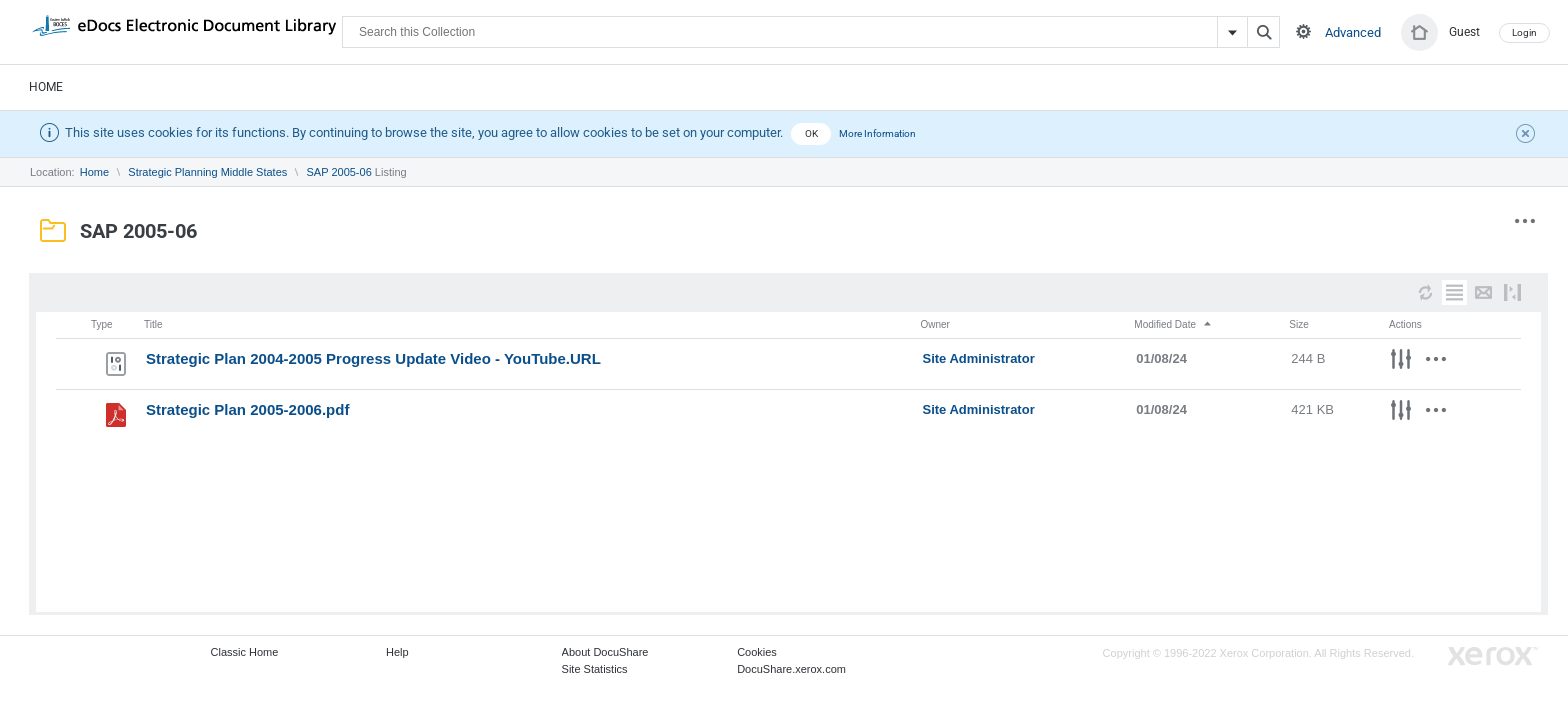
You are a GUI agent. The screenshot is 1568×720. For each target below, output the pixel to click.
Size (1298, 324)
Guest (1464, 32)
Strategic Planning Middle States (207, 172)
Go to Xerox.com (1493, 656)
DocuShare (184, 31)
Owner (935, 324)
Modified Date (1173, 324)
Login (1524, 32)
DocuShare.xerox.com (791, 669)
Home (46, 87)
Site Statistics (595, 669)
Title (153, 324)
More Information (877, 133)
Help (397, 652)
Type (102, 324)
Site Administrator (979, 358)
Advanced (1353, 32)
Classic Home (245, 652)
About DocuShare (605, 652)
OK (811, 133)
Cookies (757, 652)
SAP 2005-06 (339, 172)
